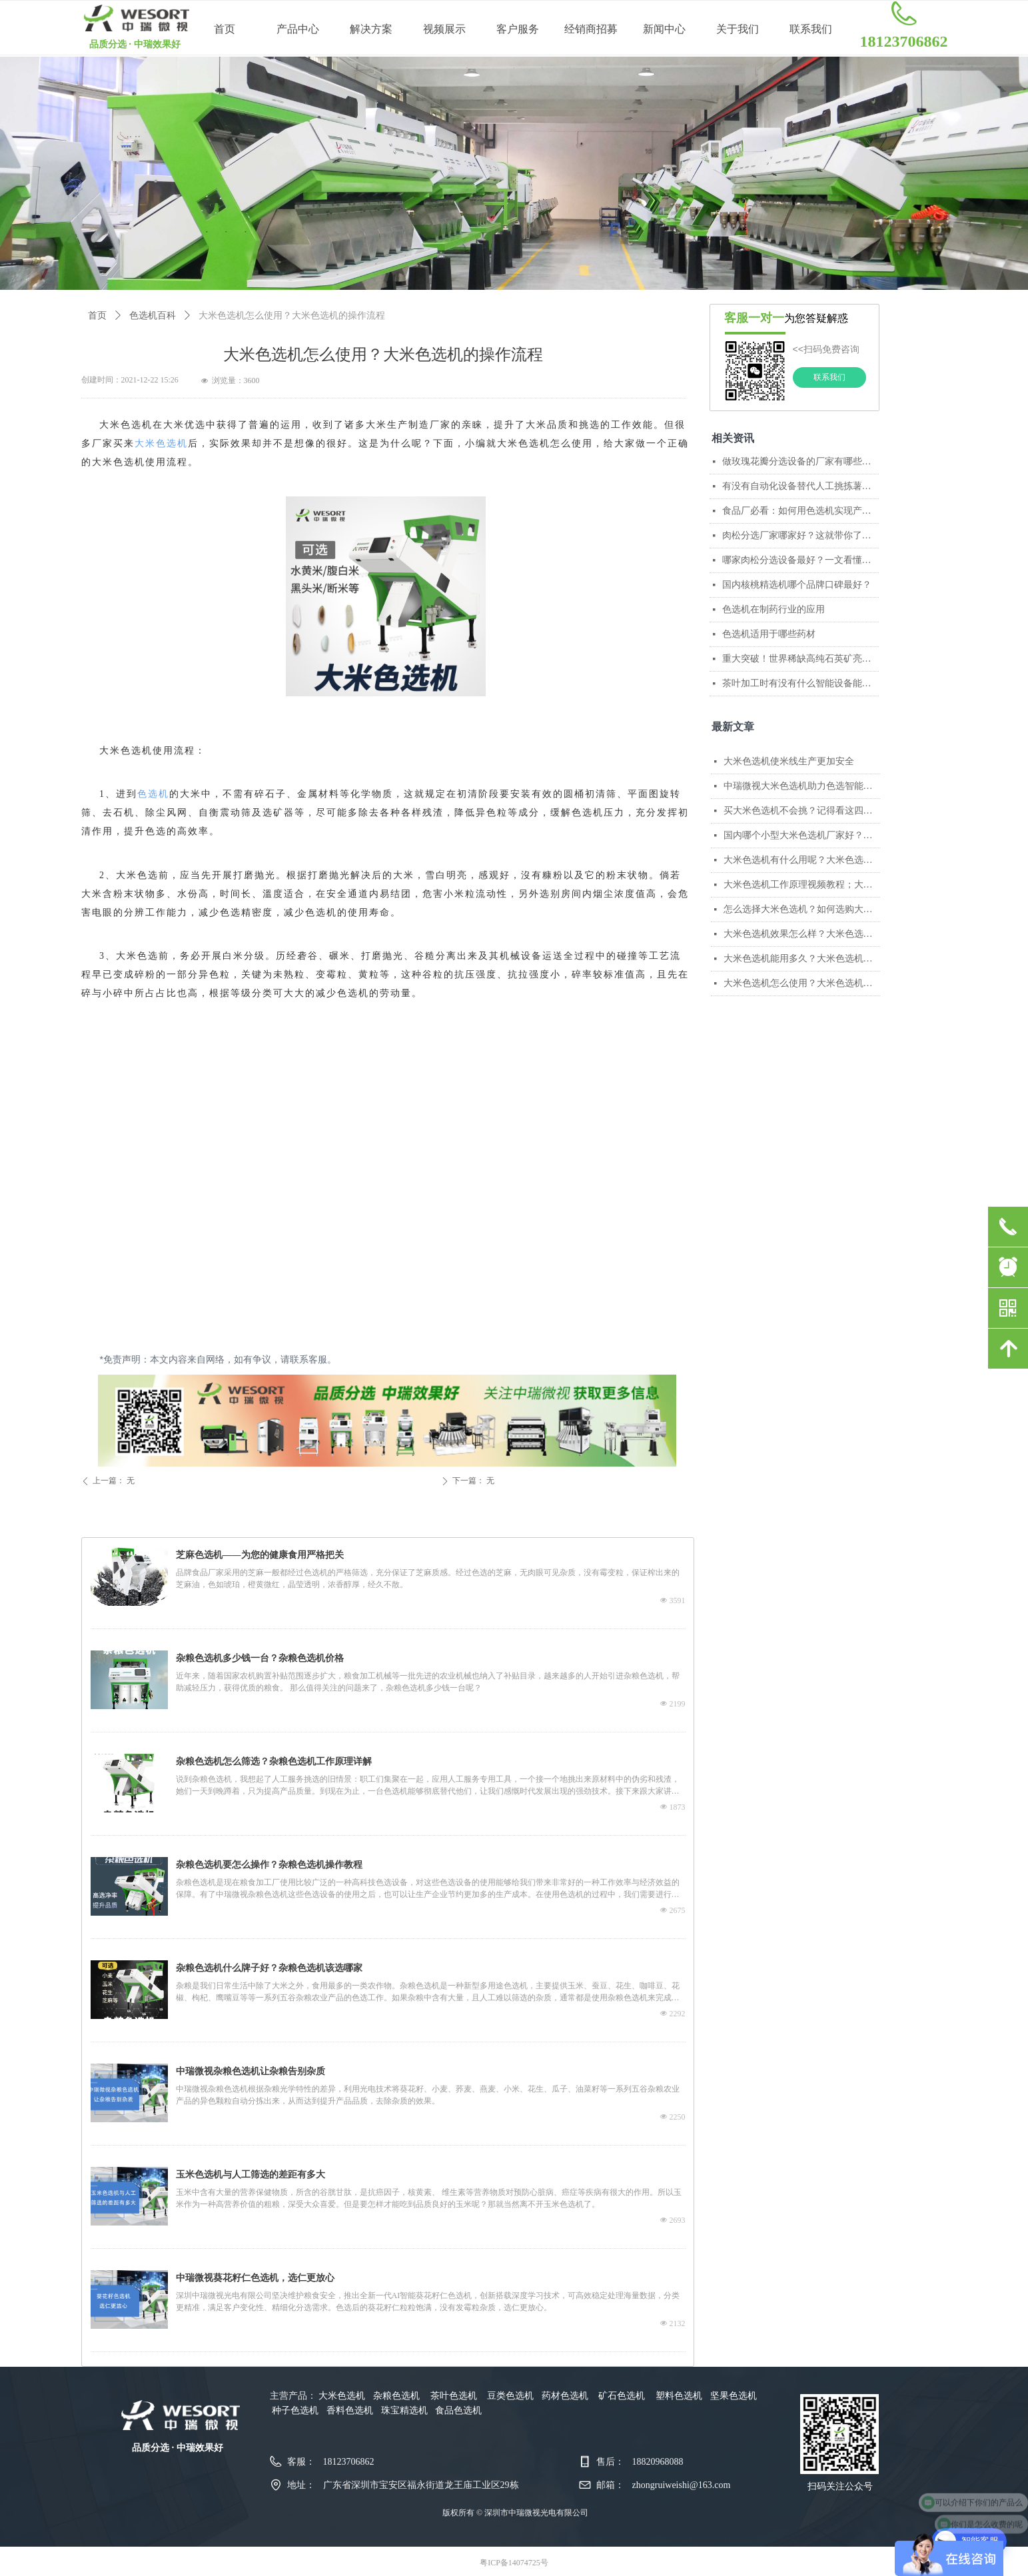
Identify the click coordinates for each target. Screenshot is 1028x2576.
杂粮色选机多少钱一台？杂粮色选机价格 (260, 1658)
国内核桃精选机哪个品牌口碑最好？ (796, 585)
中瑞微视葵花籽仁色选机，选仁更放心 (255, 2278)
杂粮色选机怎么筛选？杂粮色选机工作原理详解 (274, 1761)
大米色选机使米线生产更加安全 (789, 761)
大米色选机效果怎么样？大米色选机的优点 (802, 934)
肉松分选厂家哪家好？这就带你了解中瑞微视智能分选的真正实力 (800, 535)
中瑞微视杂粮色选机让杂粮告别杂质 (250, 2071)
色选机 (153, 794)
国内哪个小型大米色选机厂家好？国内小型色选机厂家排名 (802, 835)
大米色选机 (161, 443)
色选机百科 (152, 316)
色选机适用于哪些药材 (768, 634)
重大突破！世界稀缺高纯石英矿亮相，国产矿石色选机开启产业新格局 (800, 659)
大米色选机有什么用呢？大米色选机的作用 (802, 860)
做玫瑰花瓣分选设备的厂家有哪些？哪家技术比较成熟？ (800, 461)
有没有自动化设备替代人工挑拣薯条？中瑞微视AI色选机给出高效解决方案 (800, 486)
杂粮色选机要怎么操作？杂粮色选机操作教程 (269, 1865)
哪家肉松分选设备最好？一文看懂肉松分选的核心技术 (800, 560)
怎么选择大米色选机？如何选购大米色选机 (802, 909)
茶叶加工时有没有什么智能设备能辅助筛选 (800, 683)
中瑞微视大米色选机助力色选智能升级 (802, 786)
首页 (97, 316)
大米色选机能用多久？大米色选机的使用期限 (802, 959)
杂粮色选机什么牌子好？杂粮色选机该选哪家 (269, 1968)
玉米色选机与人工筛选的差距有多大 (250, 2175)
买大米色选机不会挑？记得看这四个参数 (802, 811)
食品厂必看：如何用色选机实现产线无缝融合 (800, 511)
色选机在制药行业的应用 (773, 609)
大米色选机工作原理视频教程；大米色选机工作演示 (802, 885)
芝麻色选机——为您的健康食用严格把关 (260, 1555)
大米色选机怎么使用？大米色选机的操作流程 (802, 983)
